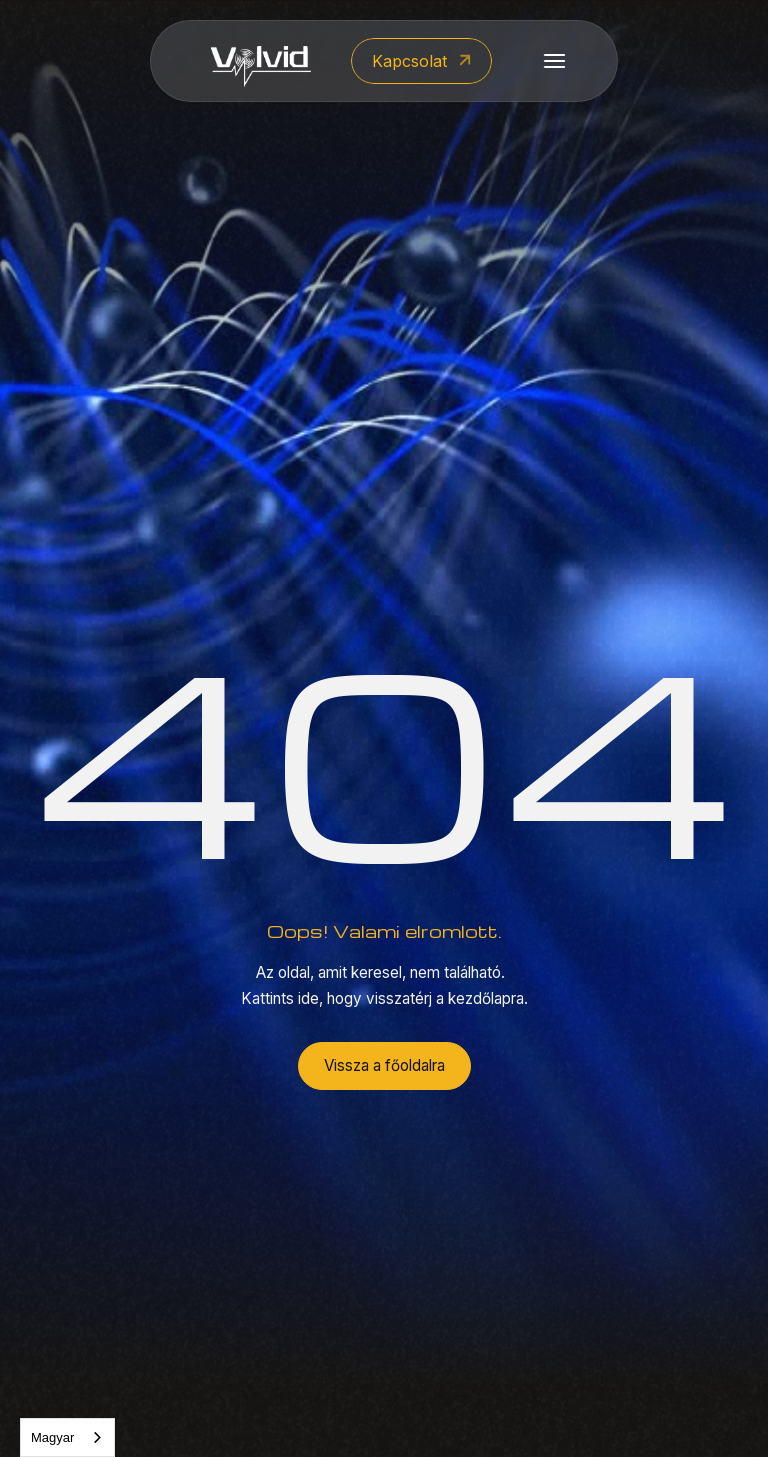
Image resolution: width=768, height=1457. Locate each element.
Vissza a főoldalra (384, 1065)
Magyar (52, 1437)
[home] (261, 61)
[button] (554, 61)
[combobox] (67, 1437)
